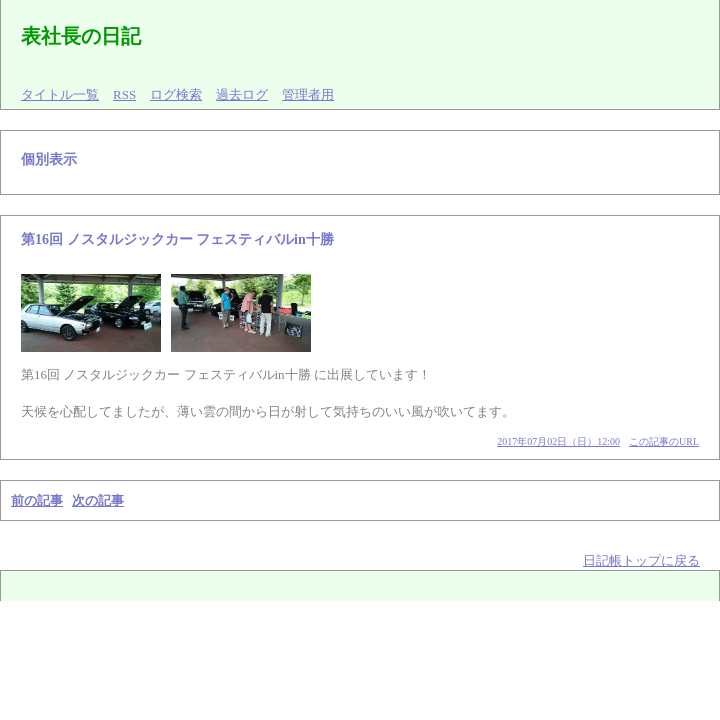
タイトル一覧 (60, 94)
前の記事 (37, 500)
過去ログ (242, 94)
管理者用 (308, 94)
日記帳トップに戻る (641, 560)
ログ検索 (176, 94)
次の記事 (98, 500)
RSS (124, 94)
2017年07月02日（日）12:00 (558, 441)
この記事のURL (664, 441)
